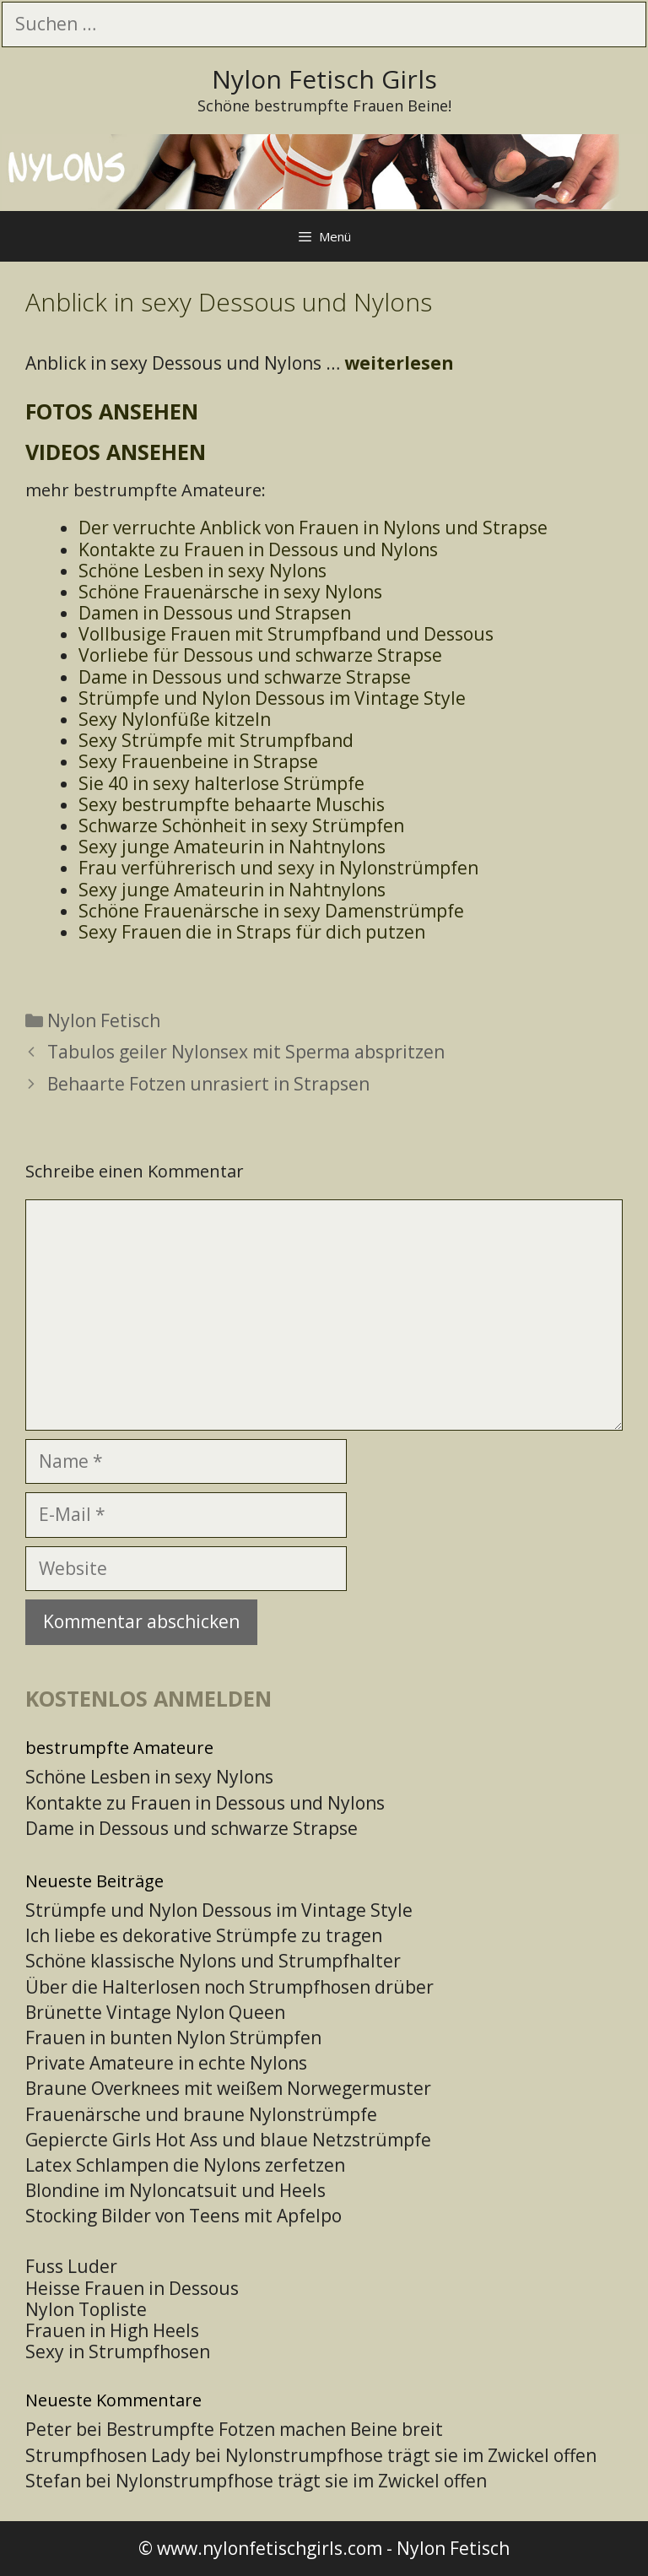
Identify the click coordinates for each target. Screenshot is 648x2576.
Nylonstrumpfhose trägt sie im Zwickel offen (411, 2455)
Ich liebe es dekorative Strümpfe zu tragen (203, 1935)
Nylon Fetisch (103, 1020)
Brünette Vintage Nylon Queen (155, 2012)
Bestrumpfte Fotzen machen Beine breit (274, 2429)
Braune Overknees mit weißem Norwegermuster (228, 2088)
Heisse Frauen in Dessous (132, 2288)
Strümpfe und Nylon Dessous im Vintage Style (219, 1910)
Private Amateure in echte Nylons (166, 2063)
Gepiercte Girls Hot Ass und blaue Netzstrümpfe (228, 2139)
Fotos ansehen (111, 411)
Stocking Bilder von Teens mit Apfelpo (183, 2215)
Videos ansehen (115, 451)
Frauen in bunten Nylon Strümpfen (173, 2037)
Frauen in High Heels (112, 2330)
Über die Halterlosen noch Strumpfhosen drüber (229, 1987)
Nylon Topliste (86, 2309)
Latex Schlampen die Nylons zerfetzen (185, 2165)
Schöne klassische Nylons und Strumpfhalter (213, 1961)
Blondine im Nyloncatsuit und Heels (175, 2190)
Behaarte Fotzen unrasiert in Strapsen (208, 1084)
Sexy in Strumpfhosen (117, 2351)
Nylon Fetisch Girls (324, 79)
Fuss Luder (71, 2266)
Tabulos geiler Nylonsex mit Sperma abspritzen (246, 1051)
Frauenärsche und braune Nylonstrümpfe (201, 2114)
